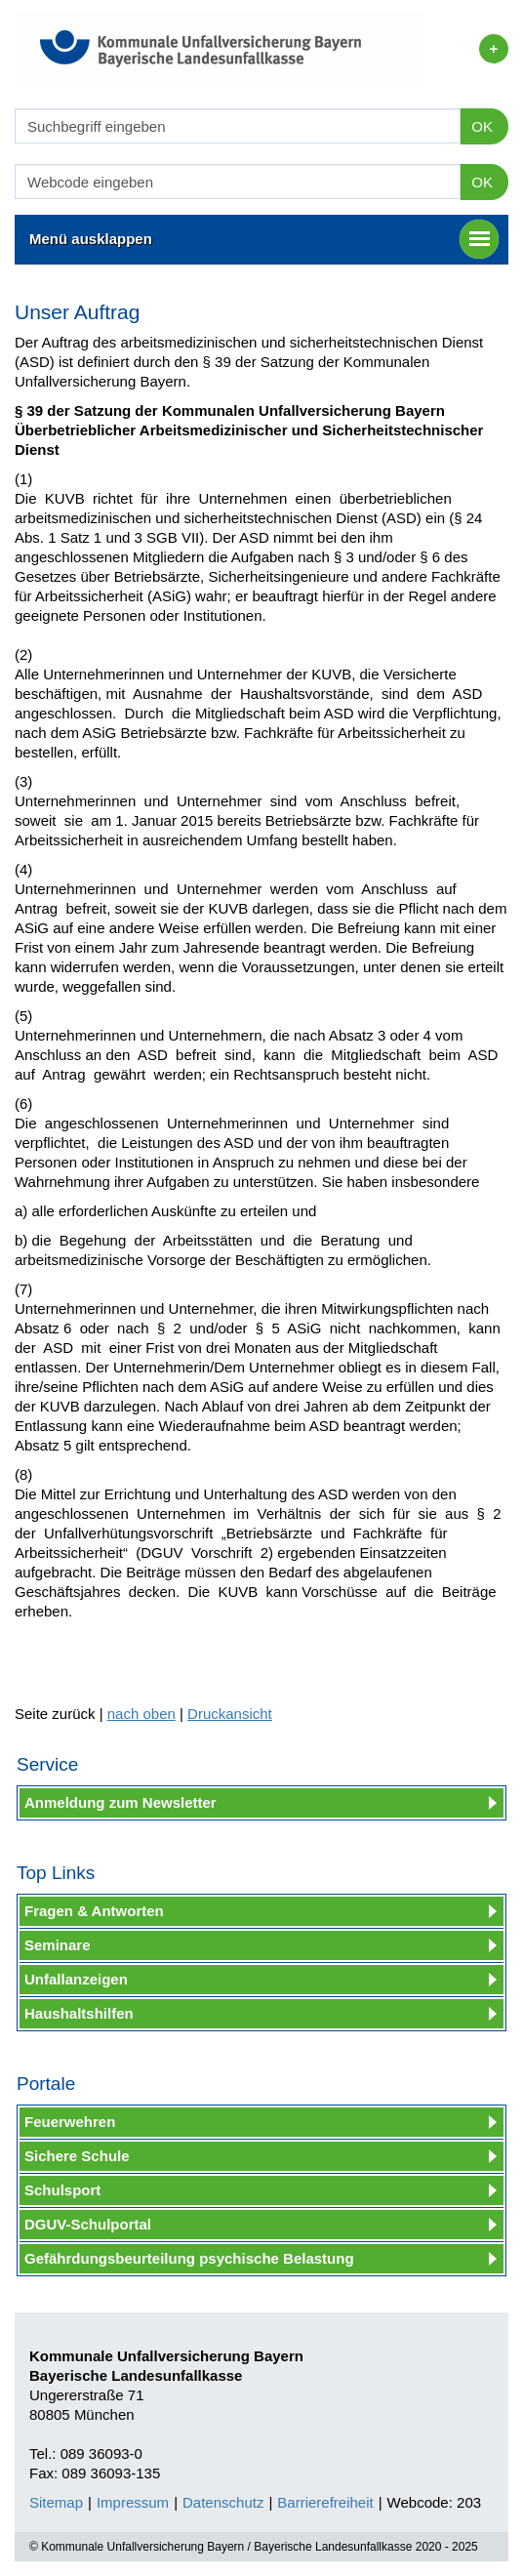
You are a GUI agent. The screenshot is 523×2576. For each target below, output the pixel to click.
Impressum (133, 2502)
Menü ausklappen (264, 239)
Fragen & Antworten (94, 1910)
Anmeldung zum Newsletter (120, 1802)
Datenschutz (222, 2502)
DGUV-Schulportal (87, 2224)
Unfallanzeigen (76, 1979)
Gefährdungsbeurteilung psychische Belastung (189, 2258)
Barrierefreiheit (325, 2502)
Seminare (57, 1945)
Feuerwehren (69, 2121)
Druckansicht (229, 1713)
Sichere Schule (77, 2155)
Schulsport (62, 2190)
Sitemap (56, 2502)
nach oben (141, 1713)
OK (482, 126)
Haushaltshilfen (79, 2013)
